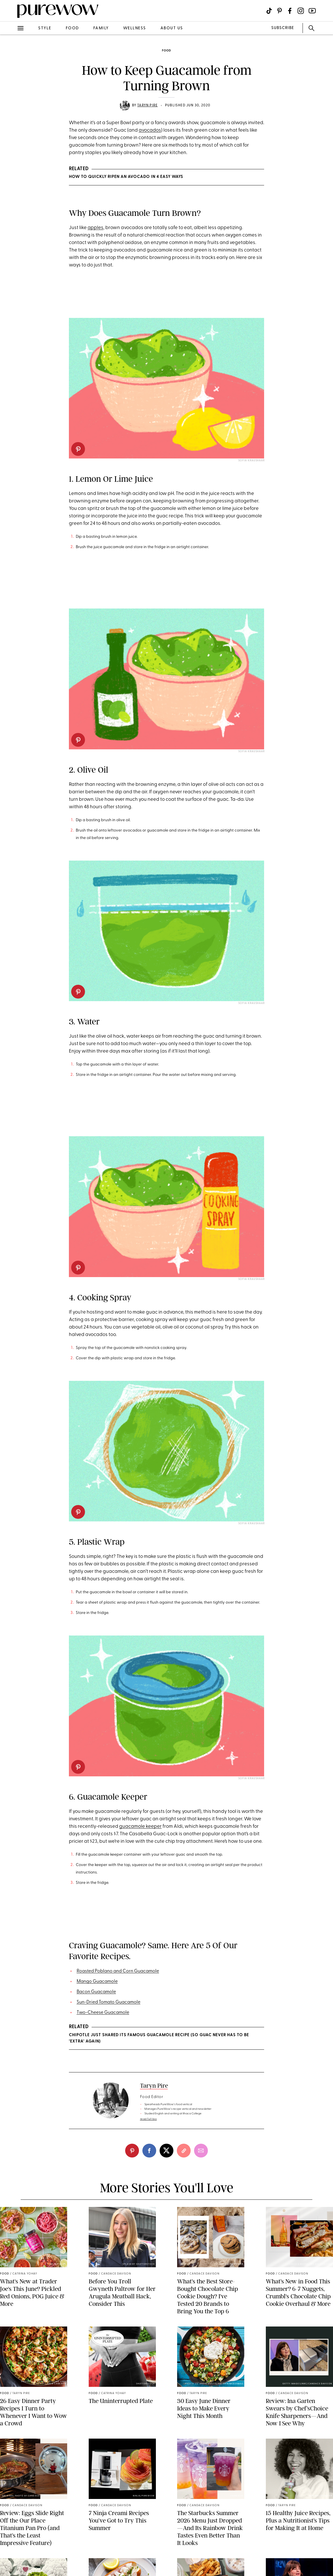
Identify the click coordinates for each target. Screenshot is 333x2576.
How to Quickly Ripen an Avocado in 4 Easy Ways (126, 177)
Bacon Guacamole (96, 1992)
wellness (134, 28)
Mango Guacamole (97, 1981)
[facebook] (149, 2150)
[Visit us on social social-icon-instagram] (300, 10)
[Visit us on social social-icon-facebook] (290, 11)
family (101, 28)
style (44, 28)
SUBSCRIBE (282, 28)
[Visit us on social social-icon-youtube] (312, 10)
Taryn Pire (147, 105)
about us (171, 28)
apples (95, 227)
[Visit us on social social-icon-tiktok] (269, 11)
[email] (201, 2150)
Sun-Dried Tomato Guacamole (108, 2002)
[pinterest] (78, 449)
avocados (150, 130)
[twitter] (166, 2150)
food (72, 28)
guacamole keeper (140, 1826)
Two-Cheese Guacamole (103, 2012)
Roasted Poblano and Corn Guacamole (118, 1971)
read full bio (148, 2119)
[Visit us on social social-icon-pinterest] (279, 11)
